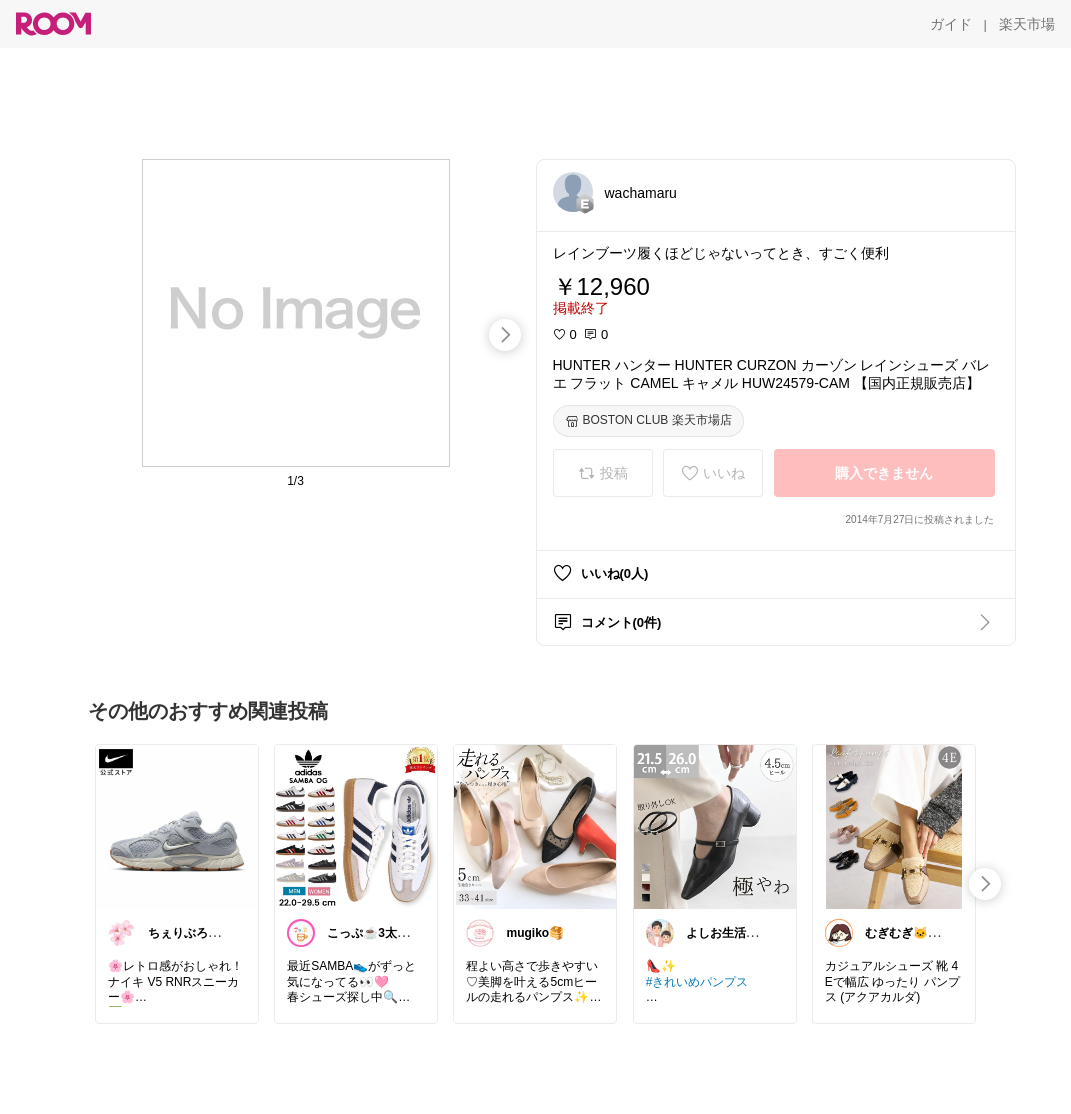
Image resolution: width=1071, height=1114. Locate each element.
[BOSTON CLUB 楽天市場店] (648, 421)
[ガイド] (951, 24)
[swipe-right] (505, 335)
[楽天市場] (1027, 24)
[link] (177, 826)
